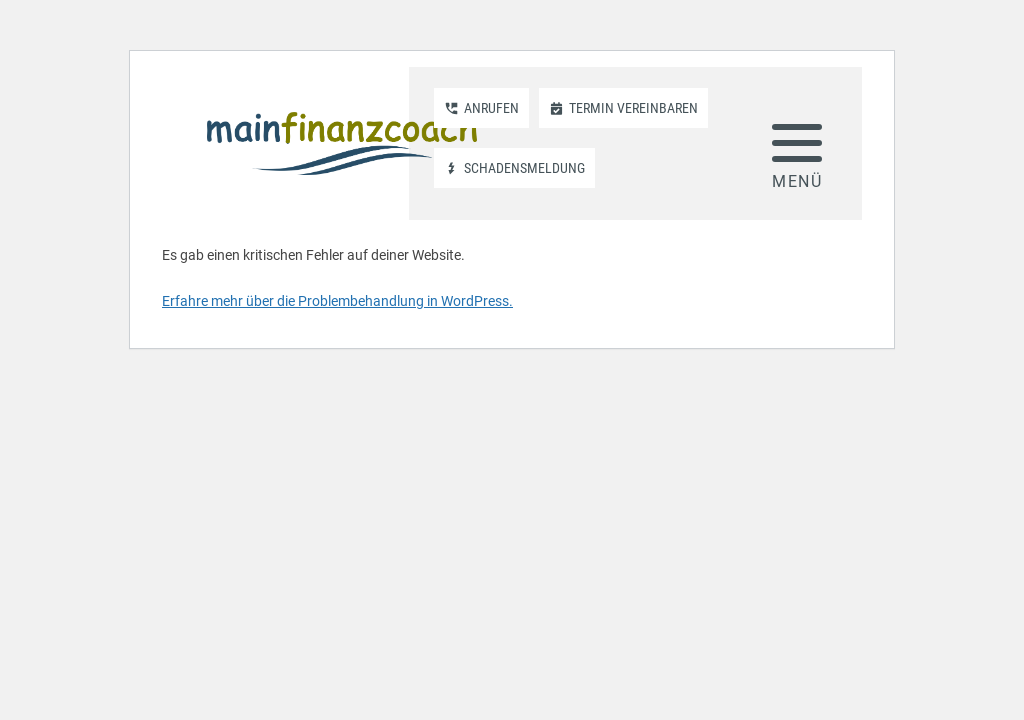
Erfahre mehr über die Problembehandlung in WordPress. (337, 301)
